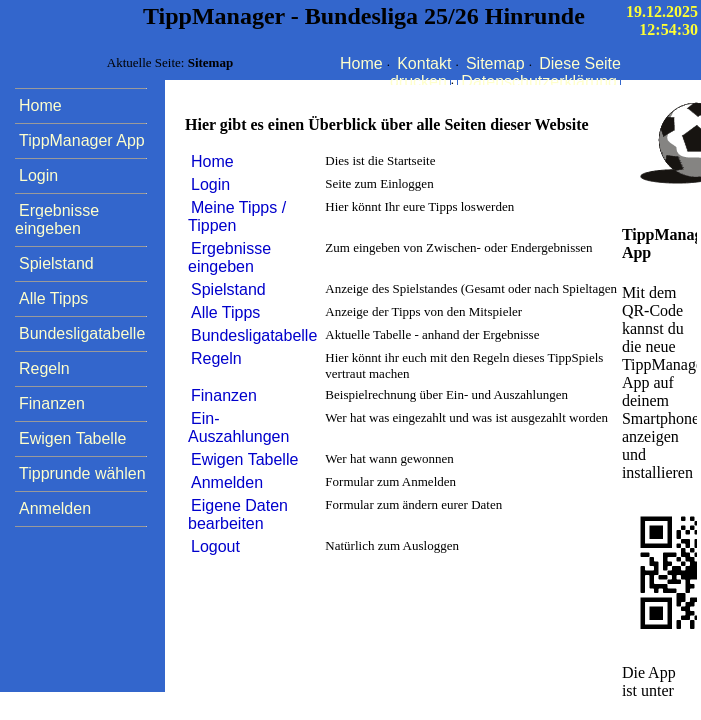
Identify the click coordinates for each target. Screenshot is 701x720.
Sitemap (495, 63)
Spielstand (228, 289)
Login (210, 184)
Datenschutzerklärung (539, 81)
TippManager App (82, 140)
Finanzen (224, 395)
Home (361, 63)
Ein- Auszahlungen (238, 427)
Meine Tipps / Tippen (237, 216)
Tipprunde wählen (82, 473)
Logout (215, 546)
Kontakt (424, 63)
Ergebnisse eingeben (229, 257)
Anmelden (227, 482)
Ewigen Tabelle (244, 459)
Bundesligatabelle (254, 335)
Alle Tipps (225, 312)
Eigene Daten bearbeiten (238, 514)
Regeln (216, 358)
